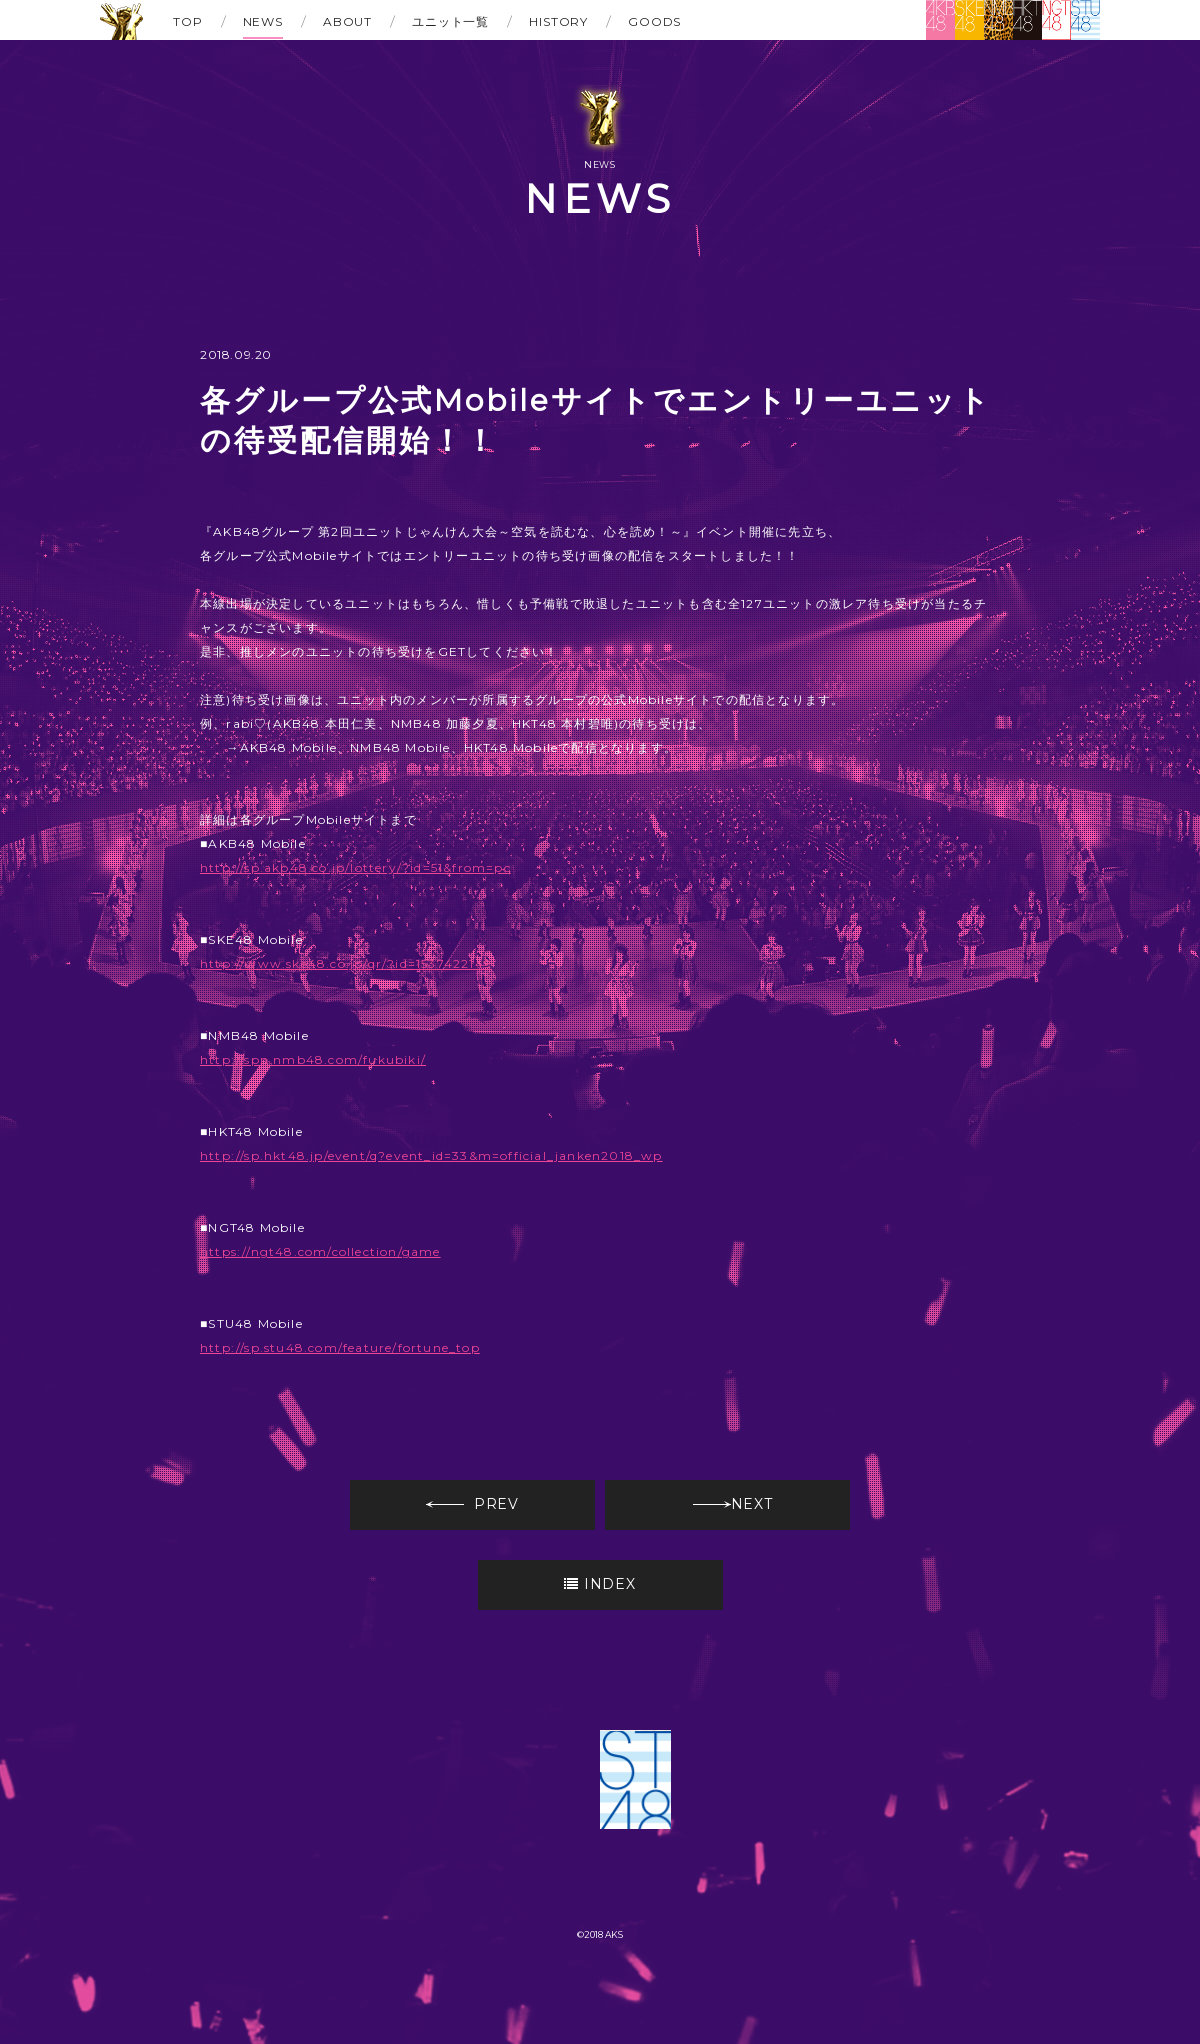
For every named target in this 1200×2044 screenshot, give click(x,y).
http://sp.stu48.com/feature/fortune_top (340, 1347)
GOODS (654, 21)
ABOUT (347, 21)
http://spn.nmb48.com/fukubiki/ (313, 1059)
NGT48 (1056, 20)
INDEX (599, 1584)
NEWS (263, 21)
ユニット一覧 (450, 21)
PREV (472, 1504)
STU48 (1085, 20)
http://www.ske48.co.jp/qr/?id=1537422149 (346, 963)
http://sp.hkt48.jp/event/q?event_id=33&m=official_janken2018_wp (431, 1155)
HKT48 (1027, 20)
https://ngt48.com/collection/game (320, 1251)
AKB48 (940, 20)
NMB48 (998, 20)
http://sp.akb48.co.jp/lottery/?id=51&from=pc (355, 867)
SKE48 (969, 20)
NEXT (733, 1504)
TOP (188, 21)
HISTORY (558, 21)
